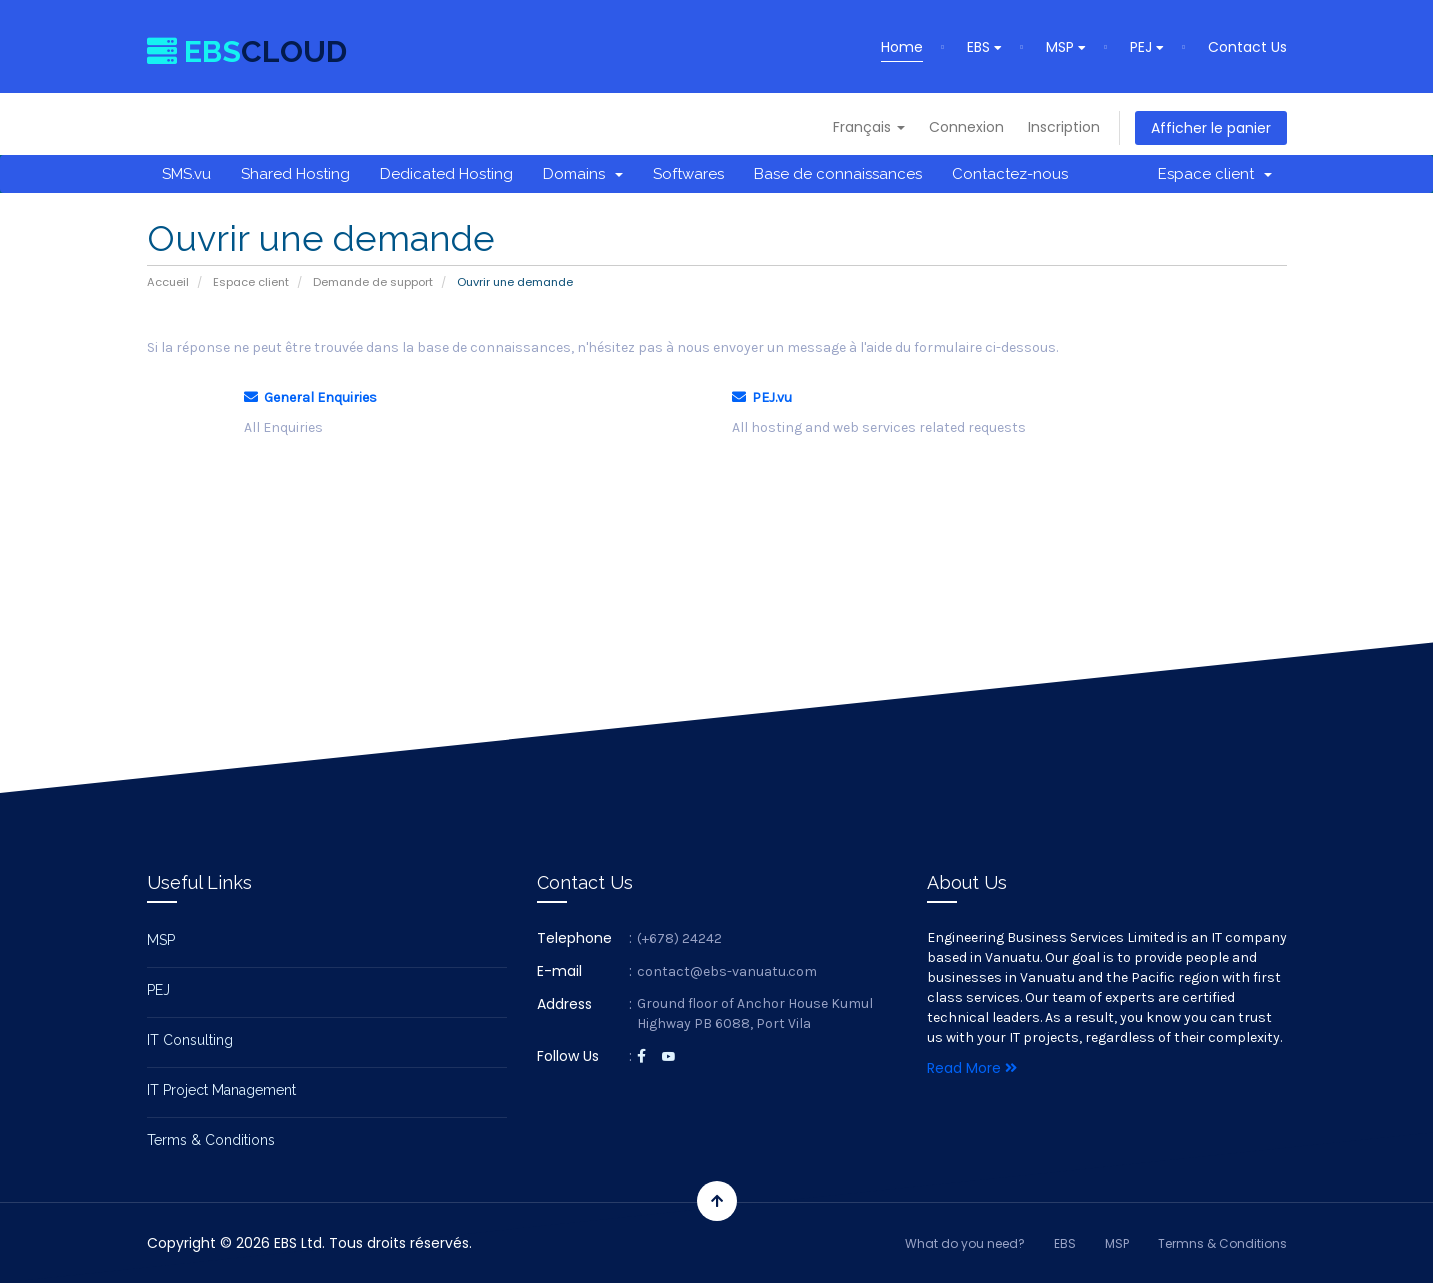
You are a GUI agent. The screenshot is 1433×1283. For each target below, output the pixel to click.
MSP (1066, 47)
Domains (583, 174)
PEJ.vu (762, 397)
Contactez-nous (1010, 174)
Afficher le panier (1211, 128)
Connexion (966, 127)
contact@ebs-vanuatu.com (727, 971)
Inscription (1064, 127)
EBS (984, 47)
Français (869, 127)
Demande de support (373, 282)
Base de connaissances (838, 174)
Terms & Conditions (211, 1140)
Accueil (168, 282)
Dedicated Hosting (446, 174)
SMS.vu (186, 174)
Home (902, 47)
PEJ (1147, 47)
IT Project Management (221, 1090)
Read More (972, 1068)
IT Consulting (190, 1040)
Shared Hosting (295, 174)
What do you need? (965, 1243)
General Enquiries (310, 397)
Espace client (1215, 174)
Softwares (688, 174)
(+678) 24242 (679, 938)
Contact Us (1247, 47)
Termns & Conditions (1222, 1243)
